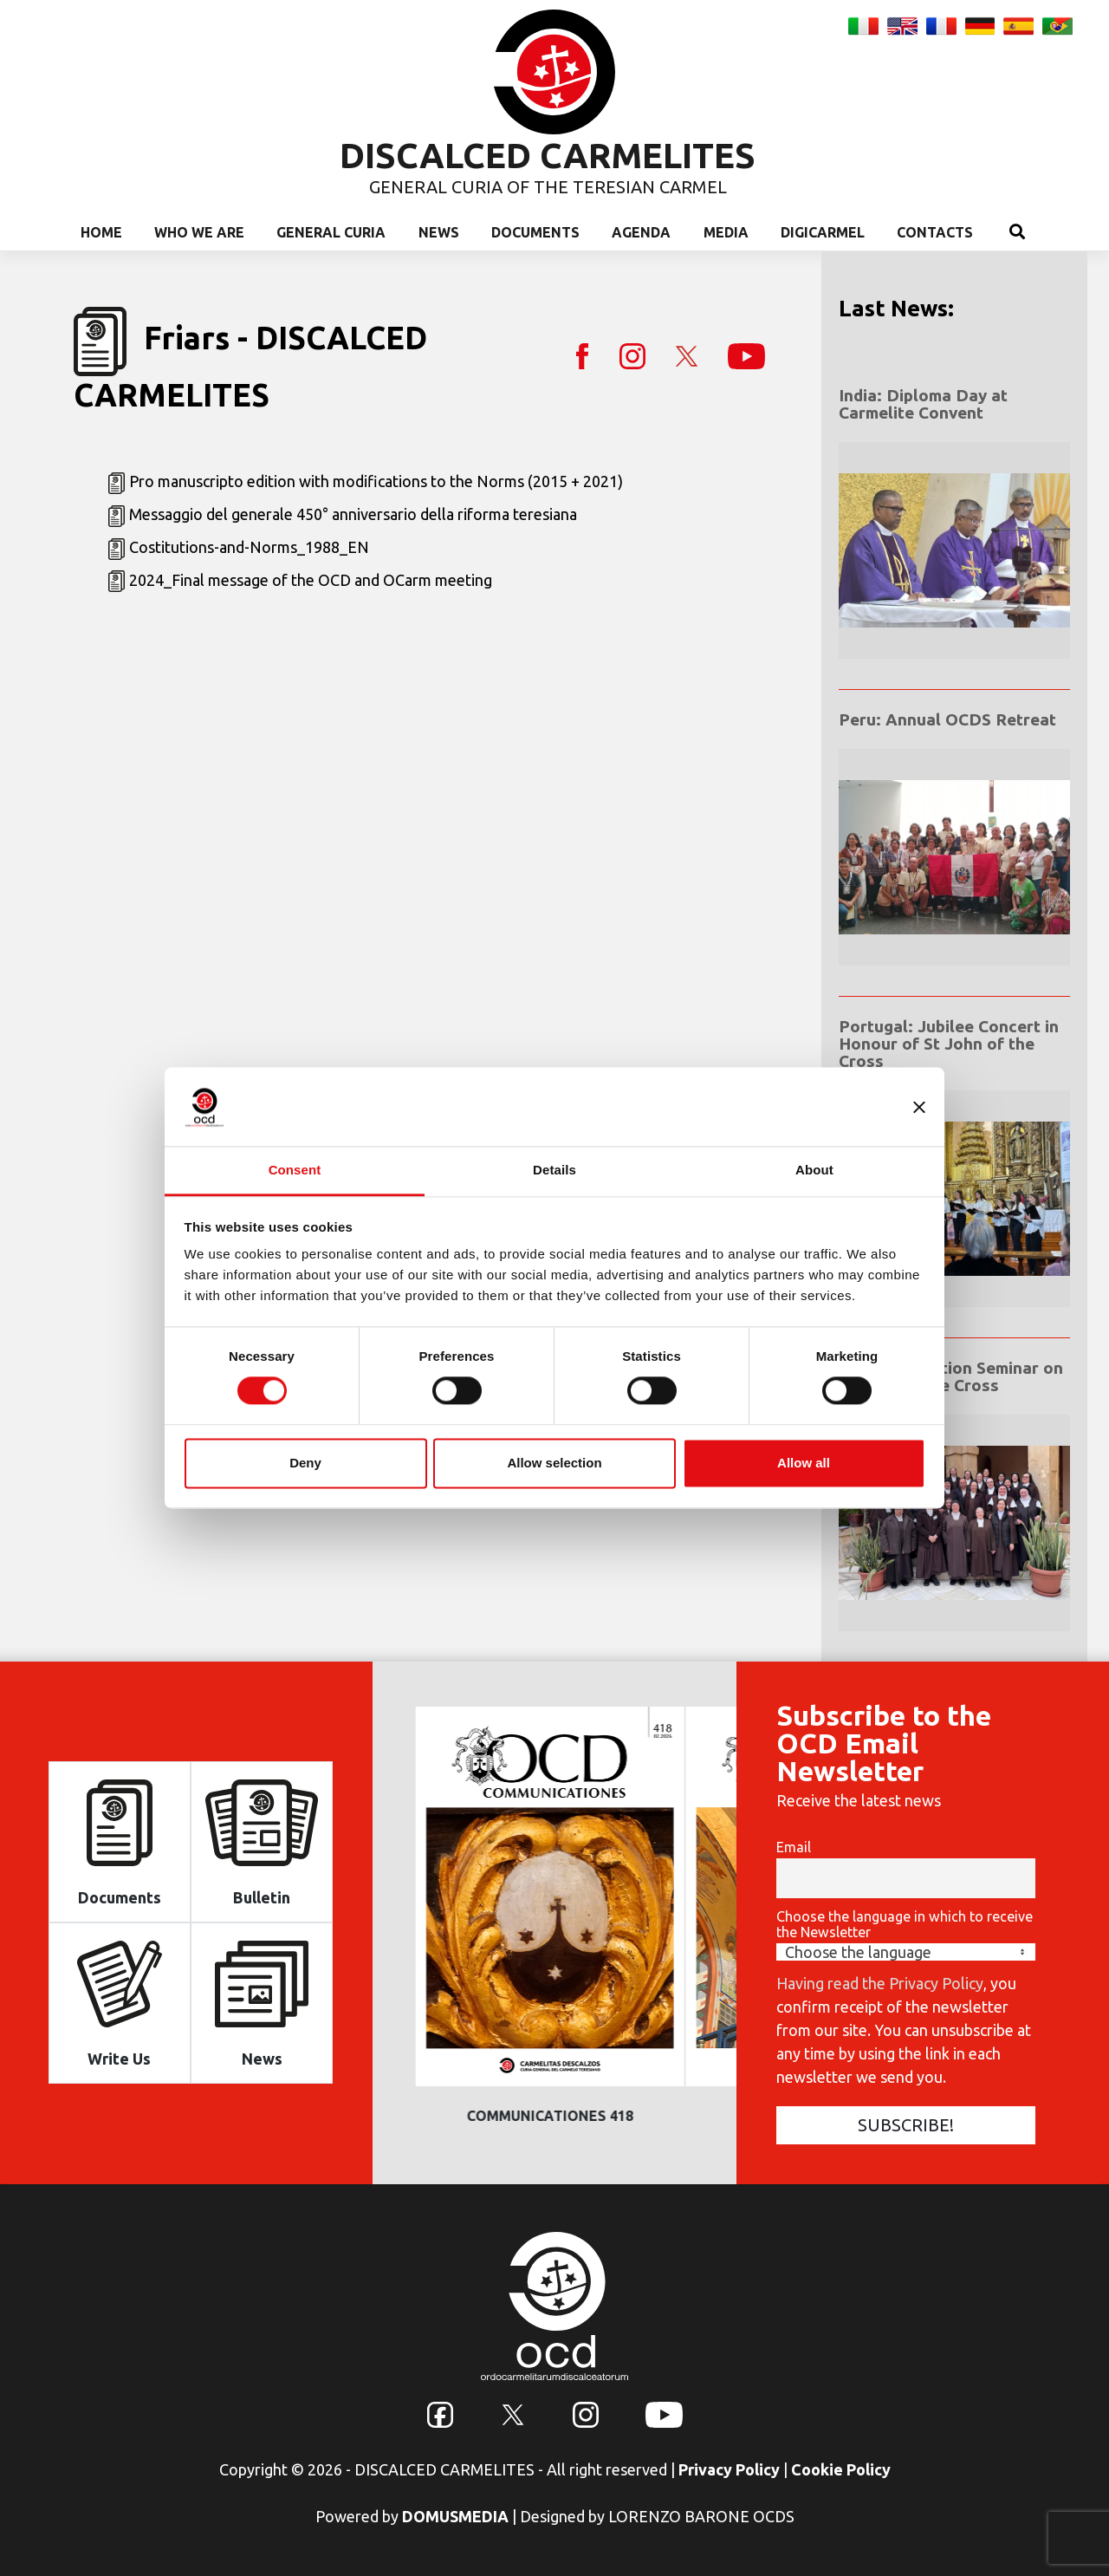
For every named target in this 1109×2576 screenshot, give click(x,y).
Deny (305, 1462)
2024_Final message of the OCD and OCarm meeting (310, 580)
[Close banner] (919, 1107)
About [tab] (814, 1169)
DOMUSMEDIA (455, 2516)
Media (726, 232)
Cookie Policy (841, 2469)
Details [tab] (554, 1169)
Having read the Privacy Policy (879, 1983)
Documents (535, 232)
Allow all (803, 1462)
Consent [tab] (295, 1169)
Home (101, 232)
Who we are (199, 232)
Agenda (641, 232)
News (438, 232)
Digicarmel (823, 232)
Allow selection (554, 1462)
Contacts (935, 232)
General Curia (331, 232)
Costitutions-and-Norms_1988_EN (249, 547)
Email (793, 1847)
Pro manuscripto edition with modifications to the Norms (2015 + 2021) (376, 481)
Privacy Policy (729, 2469)
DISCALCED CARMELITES (548, 155)
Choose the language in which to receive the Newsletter (904, 1924)
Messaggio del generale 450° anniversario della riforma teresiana (353, 514)
